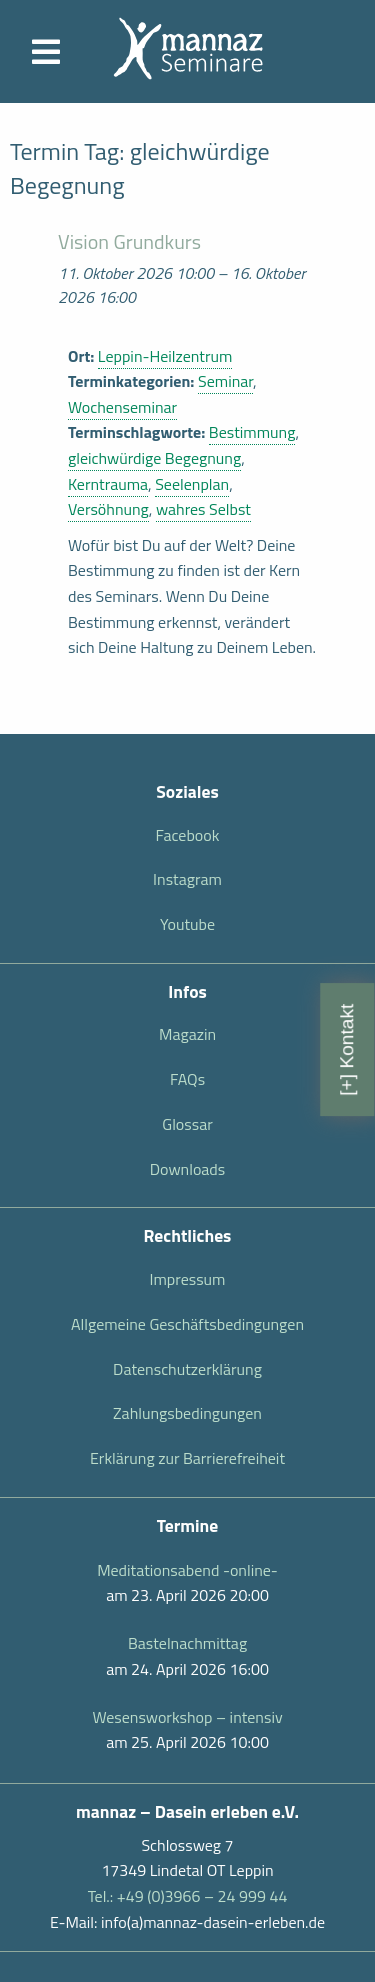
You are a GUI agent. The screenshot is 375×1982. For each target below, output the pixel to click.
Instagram (187, 879)
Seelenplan (192, 484)
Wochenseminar (122, 407)
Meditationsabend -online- (187, 1570)
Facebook (188, 835)
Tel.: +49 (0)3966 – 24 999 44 (188, 1896)
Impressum (188, 1279)
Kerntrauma (108, 484)
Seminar (225, 381)
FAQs (187, 1079)
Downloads (188, 1169)
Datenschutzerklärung (187, 1369)
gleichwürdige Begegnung (154, 458)
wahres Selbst (203, 509)
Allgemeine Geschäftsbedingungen (187, 1324)
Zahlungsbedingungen (187, 1413)
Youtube (187, 924)
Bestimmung (252, 432)
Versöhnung (108, 509)
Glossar (187, 1124)
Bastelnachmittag (187, 1643)
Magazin (187, 1034)
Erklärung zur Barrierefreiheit (187, 1458)
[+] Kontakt (346, 1050)
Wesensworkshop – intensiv (187, 1717)
